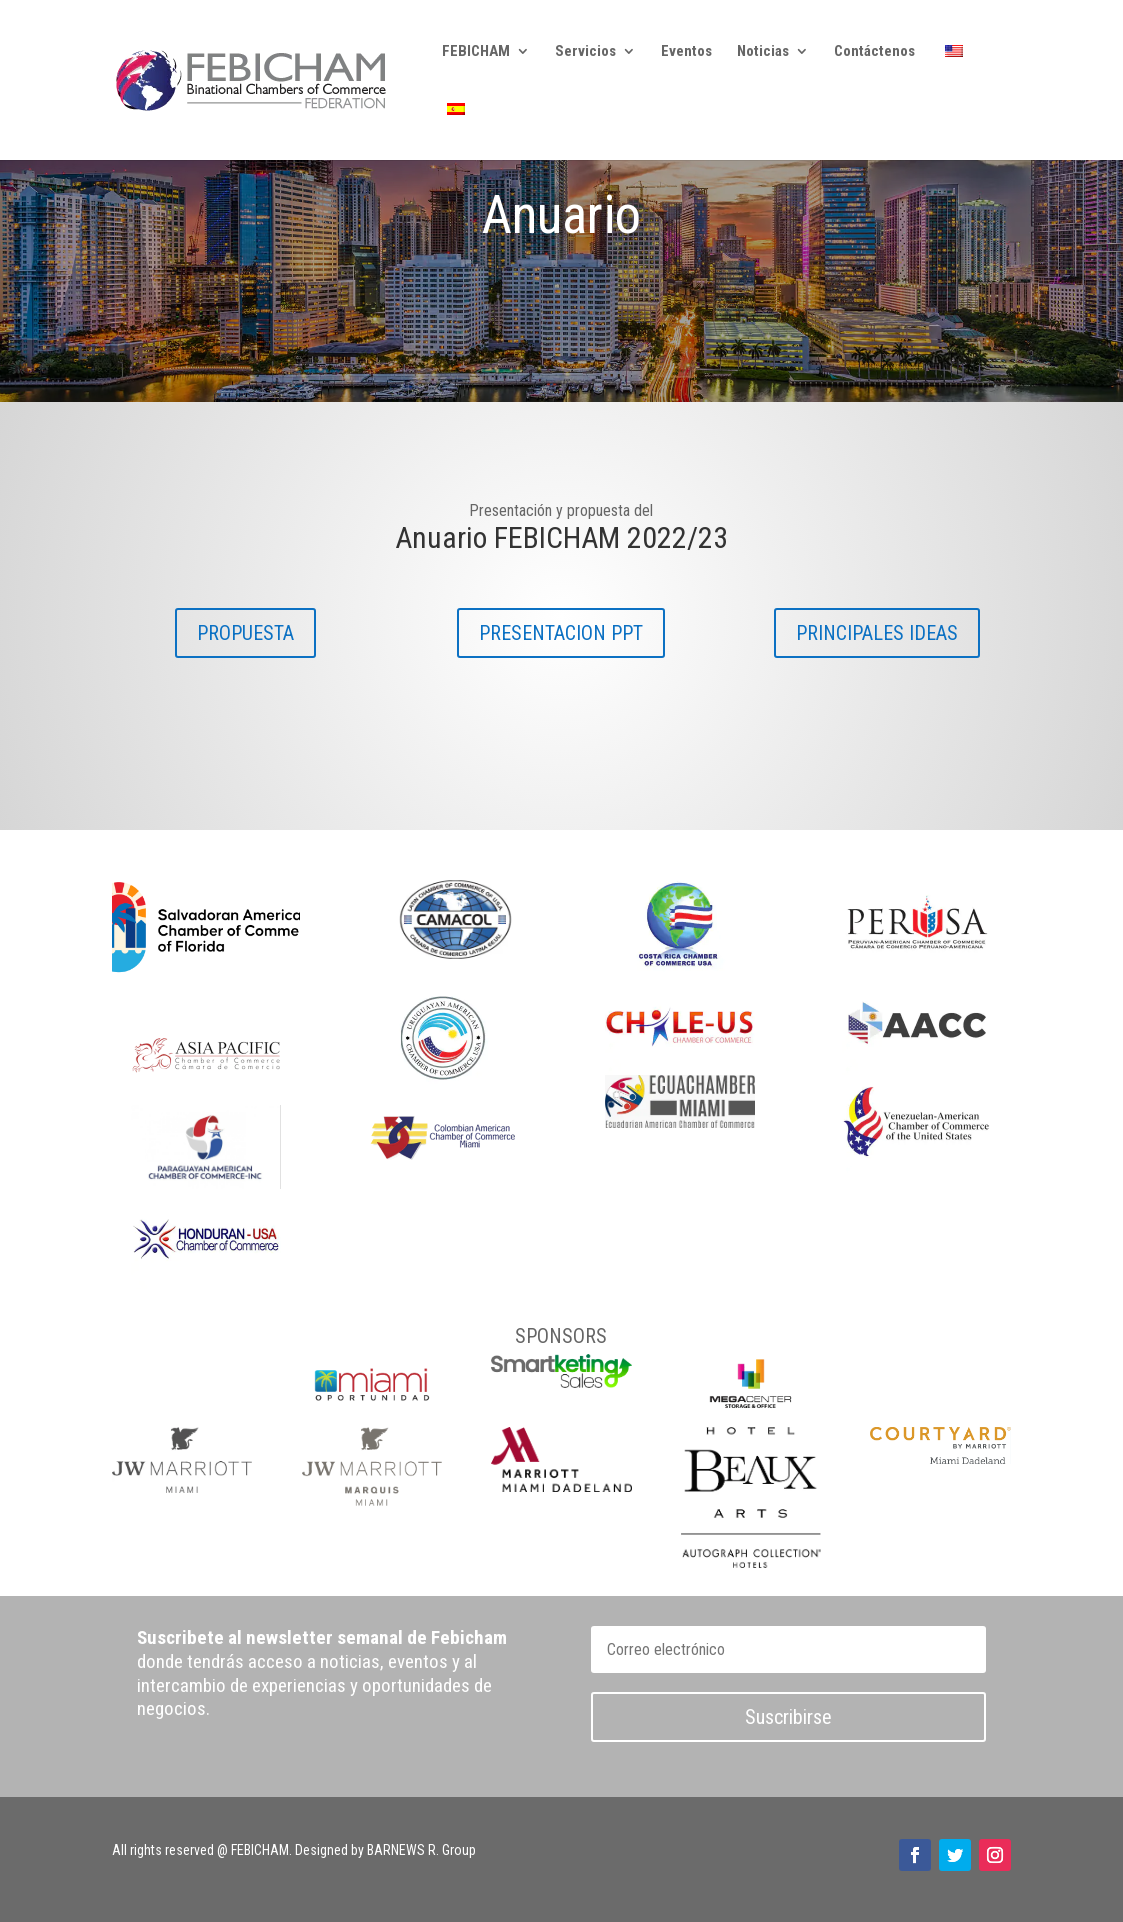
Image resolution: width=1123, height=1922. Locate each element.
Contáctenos (874, 52)
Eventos (686, 52)
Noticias (763, 52)
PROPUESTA (245, 633)
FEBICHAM (476, 52)
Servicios (585, 52)
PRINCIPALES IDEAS (877, 633)
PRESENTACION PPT (561, 633)
